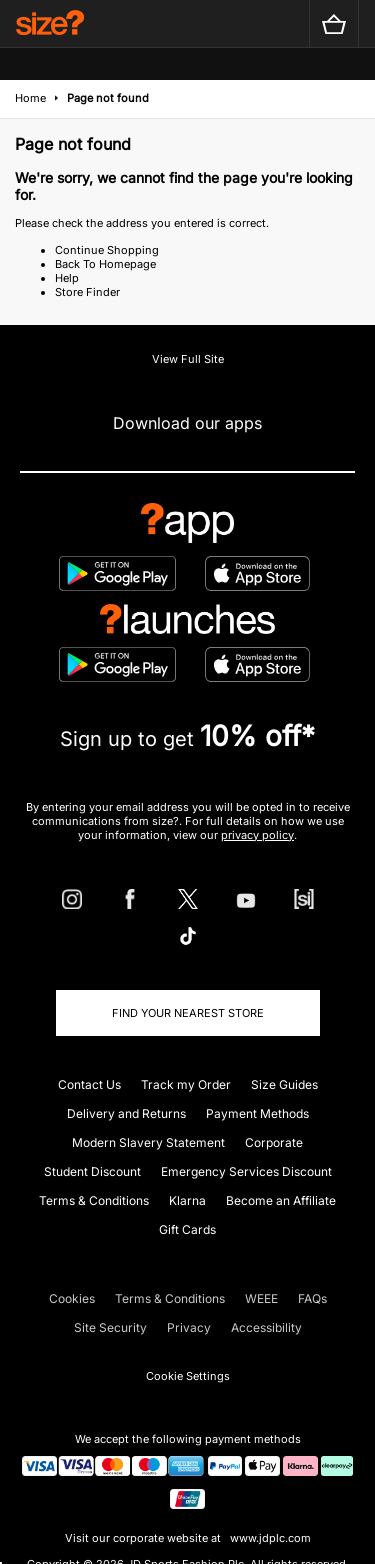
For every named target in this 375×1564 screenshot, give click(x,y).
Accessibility (266, 1327)
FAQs (312, 1298)
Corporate (274, 1142)
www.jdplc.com (269, 1538)
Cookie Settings (188, 1376)
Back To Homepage (105, 264)
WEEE (261, 1298)
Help (67, 278)
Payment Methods (257, 1113)
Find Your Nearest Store (188, 1013)
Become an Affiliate (281, 1200)
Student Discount (92, 1171)
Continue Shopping (107, 250)
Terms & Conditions (94, 1200)
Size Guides (284, 1084)
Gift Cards (187, 1229)
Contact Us (89, 1084)
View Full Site (188, 359)
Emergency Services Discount (246, 1171)
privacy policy (257, 835)
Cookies (72, 1298)
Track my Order (186, 1084)
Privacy (189, 1327)
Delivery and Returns (126, 1113)
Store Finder (87, 292)
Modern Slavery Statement (148, 1142)
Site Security (110, 1327)
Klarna (187, 1200)
